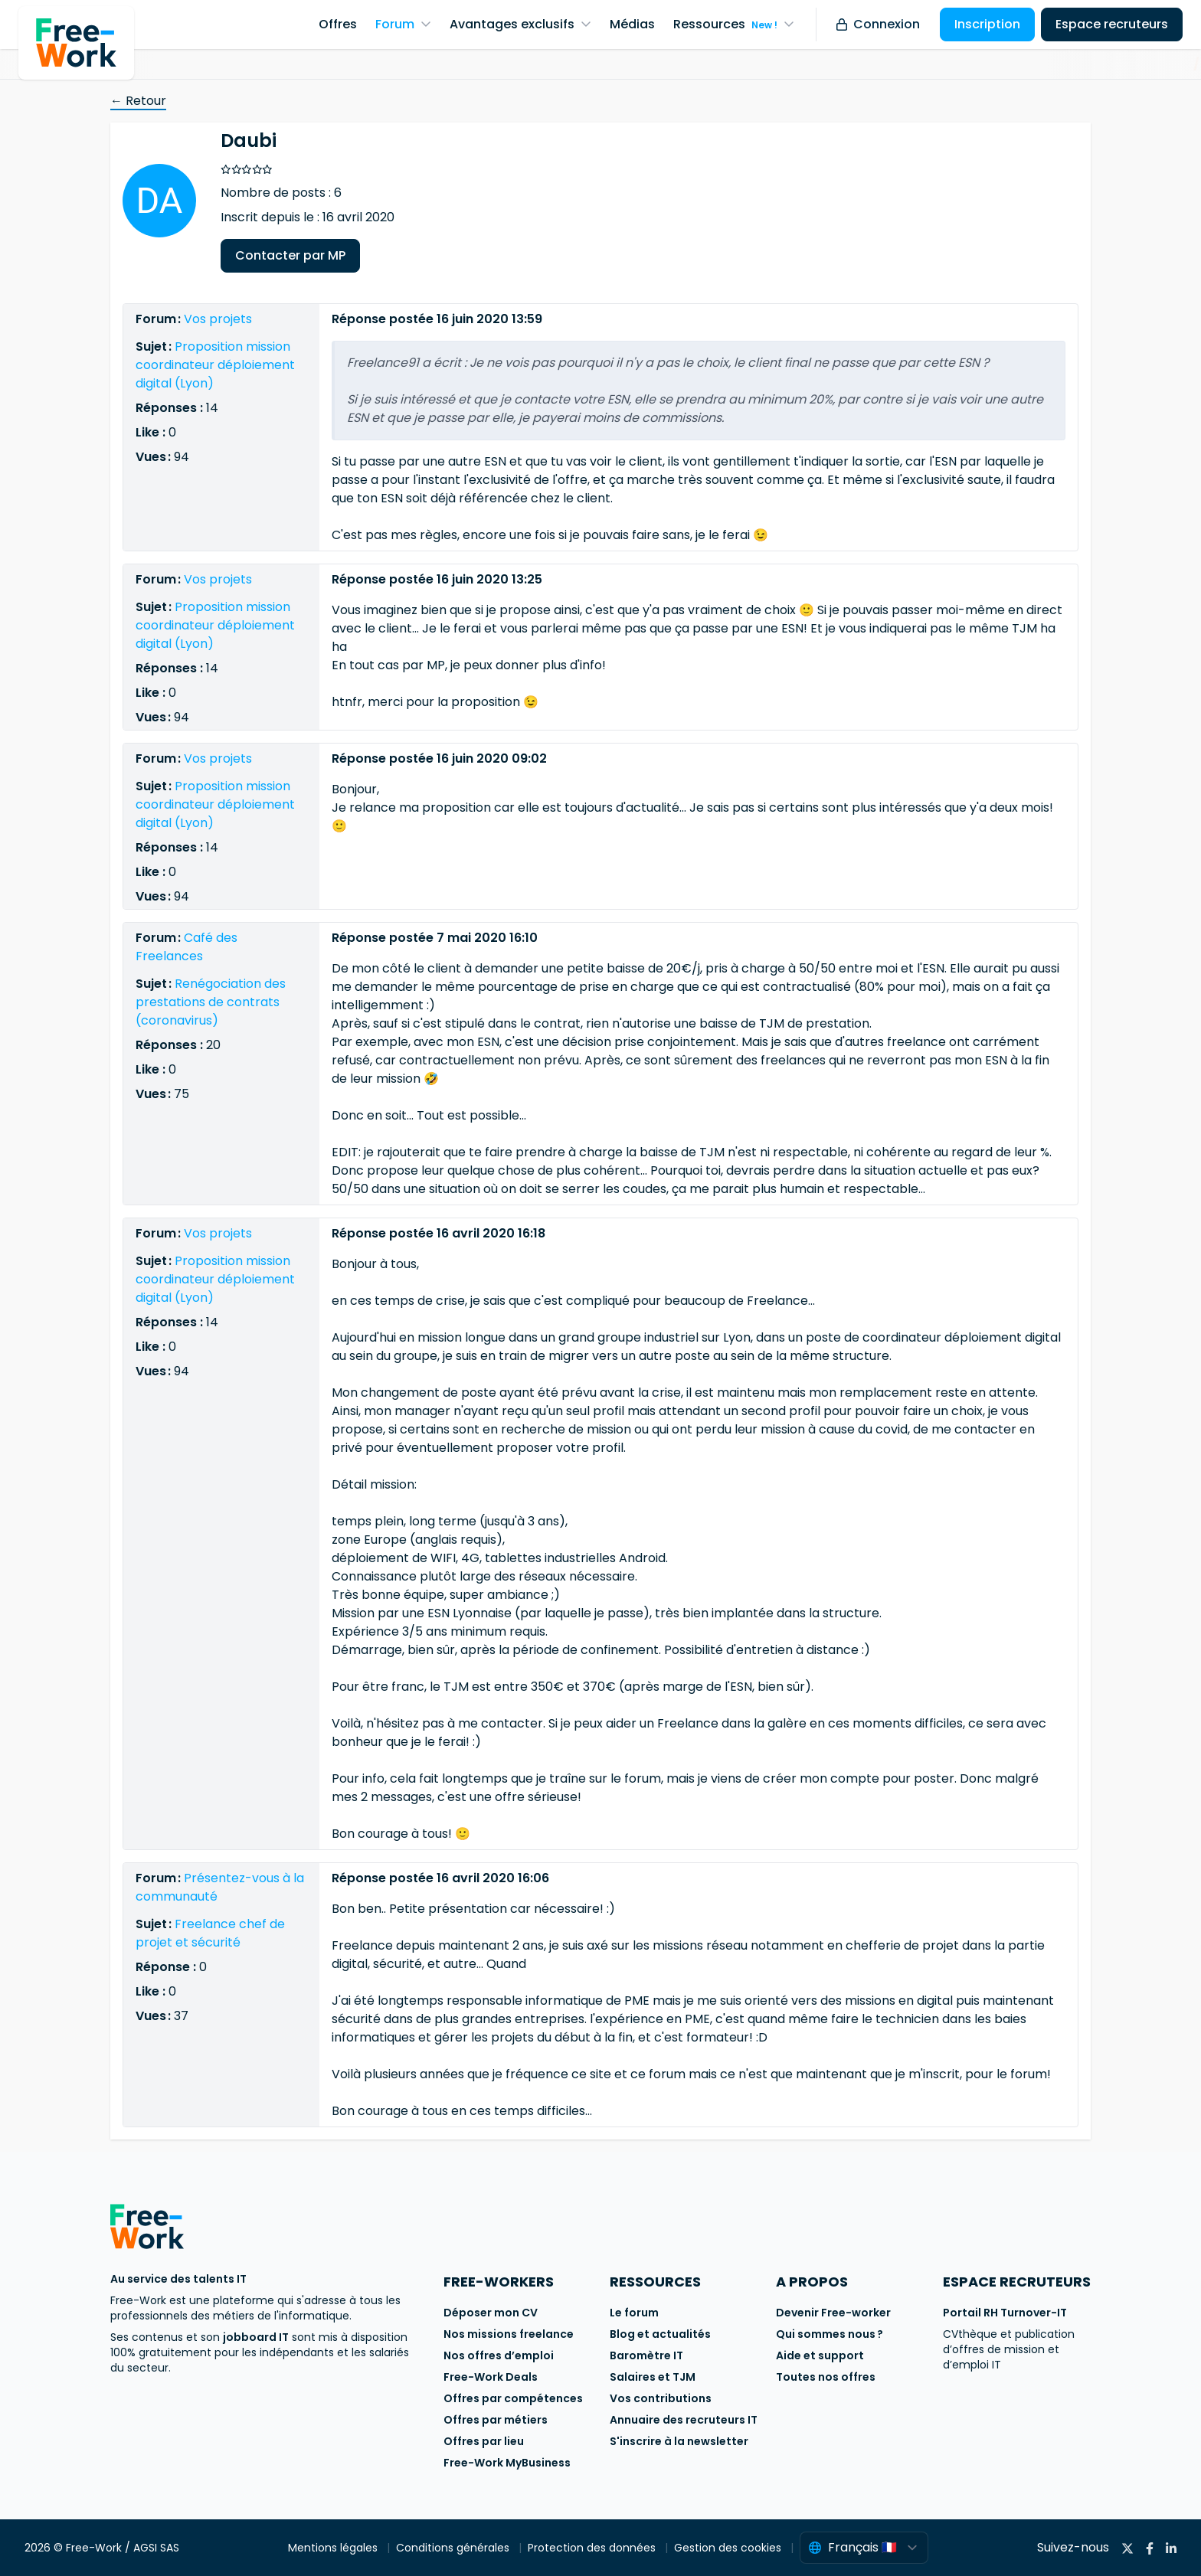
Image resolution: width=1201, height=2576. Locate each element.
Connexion (878, 24)
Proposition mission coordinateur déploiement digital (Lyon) (215, 365)
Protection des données (593, 2547)
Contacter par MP (290, 255)
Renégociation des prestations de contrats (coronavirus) (211, 1002)
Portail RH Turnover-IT (1005, 2312)
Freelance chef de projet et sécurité (210, 1933)
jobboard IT (256, 2337)
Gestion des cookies (729, 2547)
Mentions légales (334, 2547)
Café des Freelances (186, 947)
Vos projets (218, 319)
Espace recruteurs (1111, 24)
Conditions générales (454, 2547)
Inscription (987, 24)
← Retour (138, 101)
